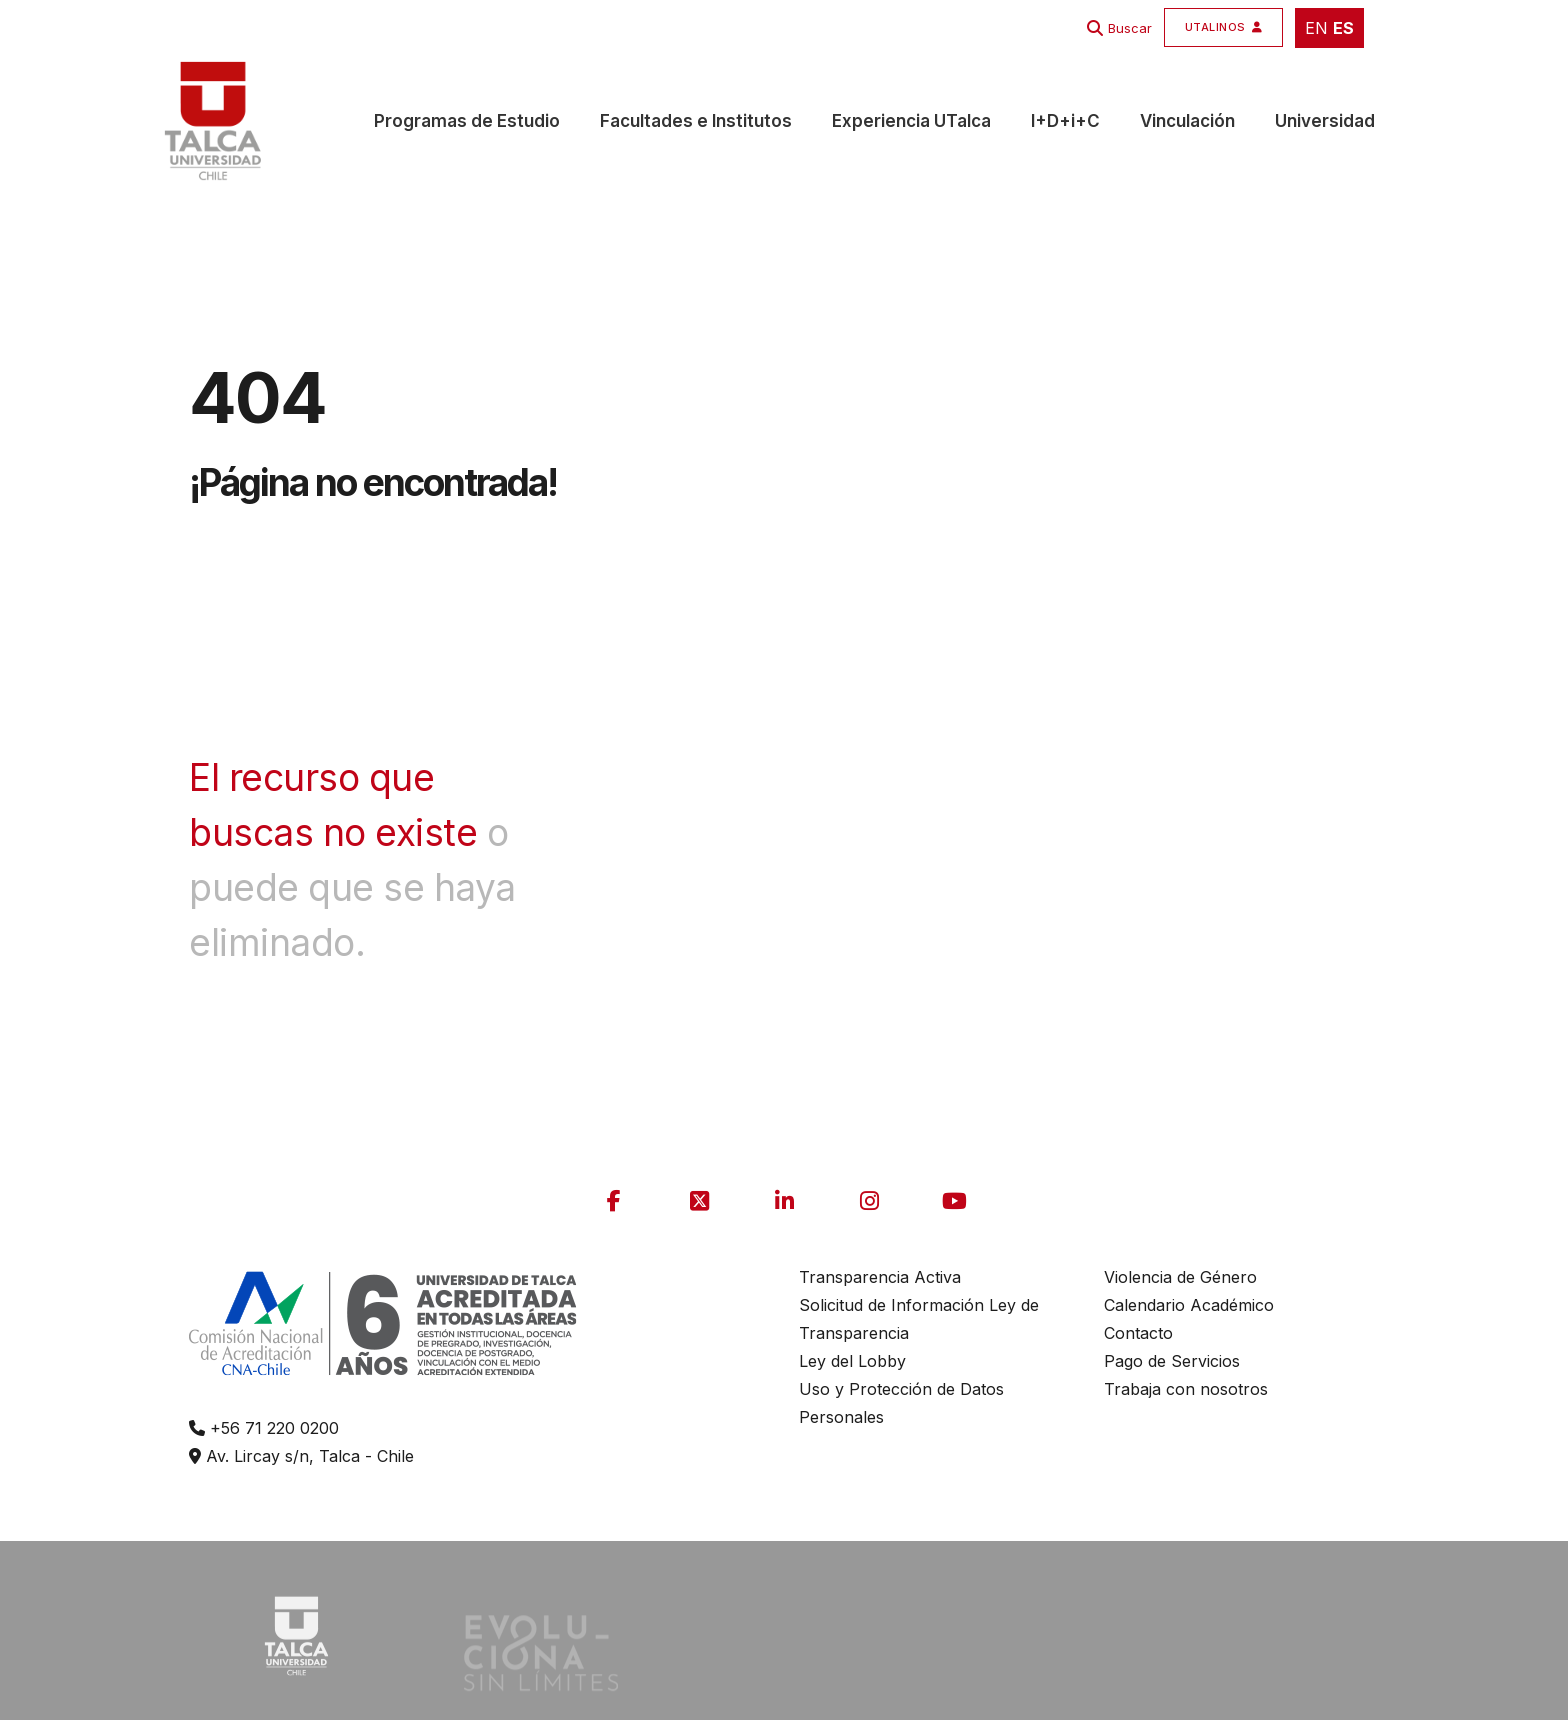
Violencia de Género (1180, 1277)
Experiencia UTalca (911, 121)
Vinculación (1187, 121)
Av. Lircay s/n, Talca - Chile (301, 1456)
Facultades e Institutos (696, 121)
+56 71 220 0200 (264, 1428)
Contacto (1138, 1333)
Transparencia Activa (880, 1277)
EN (1316, 28)
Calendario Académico (1189, 1305)
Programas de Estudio (467, 121)
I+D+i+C (1065, 121)
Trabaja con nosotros (1186, 1389)
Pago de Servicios (1172, 1361)
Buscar (1130, 28)
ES (1343, 28)
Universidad (1325, 121)
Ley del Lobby (852, 1361)
